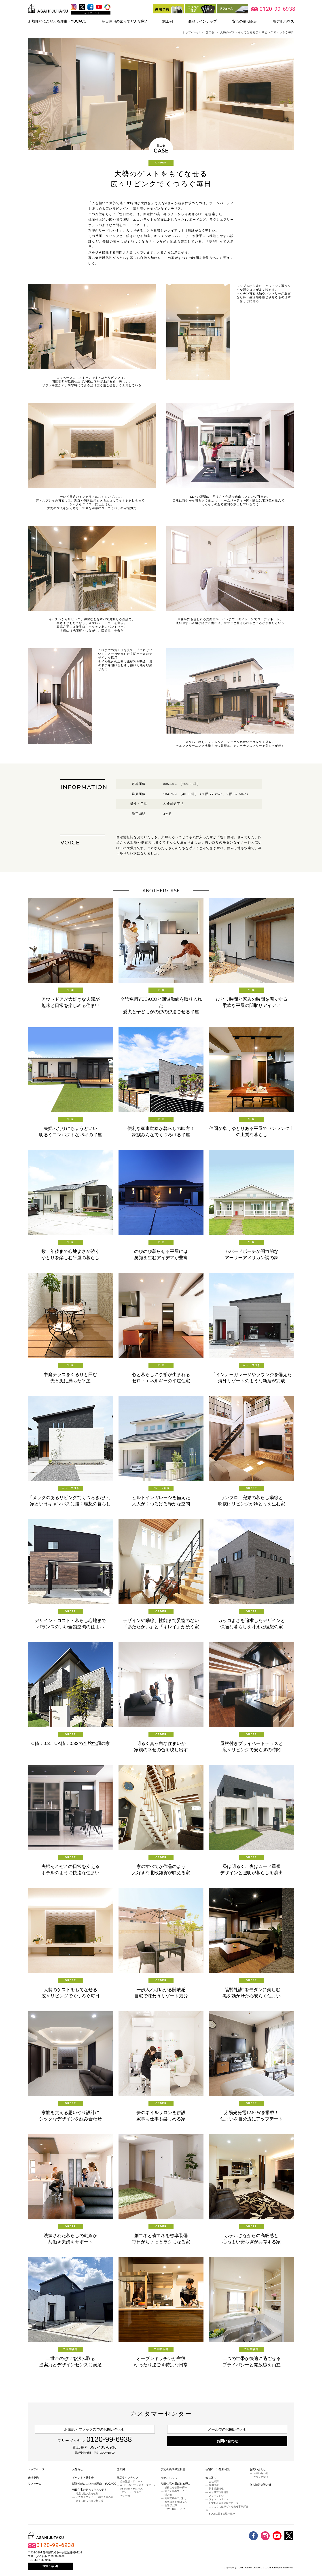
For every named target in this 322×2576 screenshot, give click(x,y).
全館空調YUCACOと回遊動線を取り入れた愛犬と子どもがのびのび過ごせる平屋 (161, 1005)
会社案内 (210, 2477)
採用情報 (214, 2485)
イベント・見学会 (83, 2477)
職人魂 (168, 2494)
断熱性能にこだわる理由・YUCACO (57, 21)
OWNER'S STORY (175, 2509)
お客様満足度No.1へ (176, 2501)
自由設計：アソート (131, 2481)
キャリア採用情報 (219, 2492)
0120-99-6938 (277, 9)
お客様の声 (171, 2505)
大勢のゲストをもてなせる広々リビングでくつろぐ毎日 (257, 32)
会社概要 (214, 2481)
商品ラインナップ (202, 21)
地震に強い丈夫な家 (87, 2493)
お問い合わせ (227, 2441)
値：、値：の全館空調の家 (70, 1743)
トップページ (191, 32)
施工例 (167, 21)
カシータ (125, 2495)
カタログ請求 (260, 2476)
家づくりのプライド (176, 2491)
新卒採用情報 (216, 2488)
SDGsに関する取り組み (222, 2513)
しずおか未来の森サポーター (225, 2503)
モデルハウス (283, 21)
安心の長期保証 (244, 21)
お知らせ (77, 2469)
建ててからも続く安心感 (89, 2500)
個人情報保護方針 (260, 2484)
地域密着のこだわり (176, 2498)
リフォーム (34, 2483)
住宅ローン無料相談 (217, 2469)
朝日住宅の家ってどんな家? (124, 21)
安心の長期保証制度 (173, 2469)
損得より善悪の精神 (176, 2487)
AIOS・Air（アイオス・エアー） (138, 2485)
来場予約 (33, 2477)
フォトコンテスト (219, 2499)
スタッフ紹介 (216, 2495)
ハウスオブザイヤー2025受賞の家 (94, 2497)
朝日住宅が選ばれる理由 (176, 2483)
